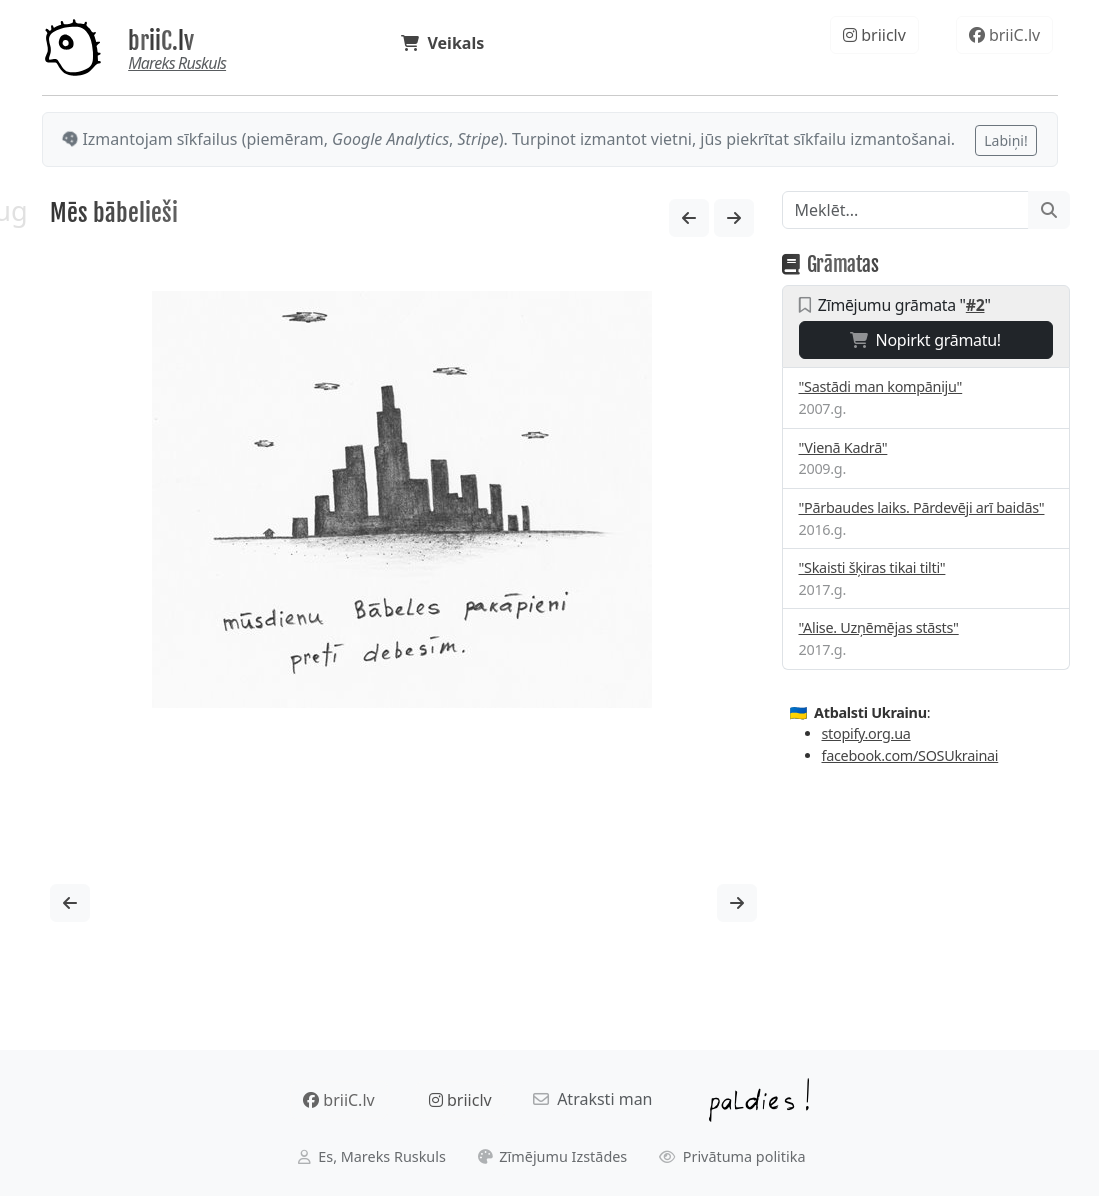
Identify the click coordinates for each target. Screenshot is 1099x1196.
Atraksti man (593, 1099)
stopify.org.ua (866, 733)
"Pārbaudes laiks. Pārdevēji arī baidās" (922, 507)
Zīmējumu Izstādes (553, 1156)
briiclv (874, 35)
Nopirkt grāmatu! (925, 340)
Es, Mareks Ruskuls (372, 1156)
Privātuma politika (732, 1156)
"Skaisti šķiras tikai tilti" (872, 567)
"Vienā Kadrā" (843, 447)
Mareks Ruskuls (177, 63)
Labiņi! (1005, 140)
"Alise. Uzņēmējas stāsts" (879, 627)
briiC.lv (161, 41)
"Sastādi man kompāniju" (881, 386)
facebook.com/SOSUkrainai (910, 755)
